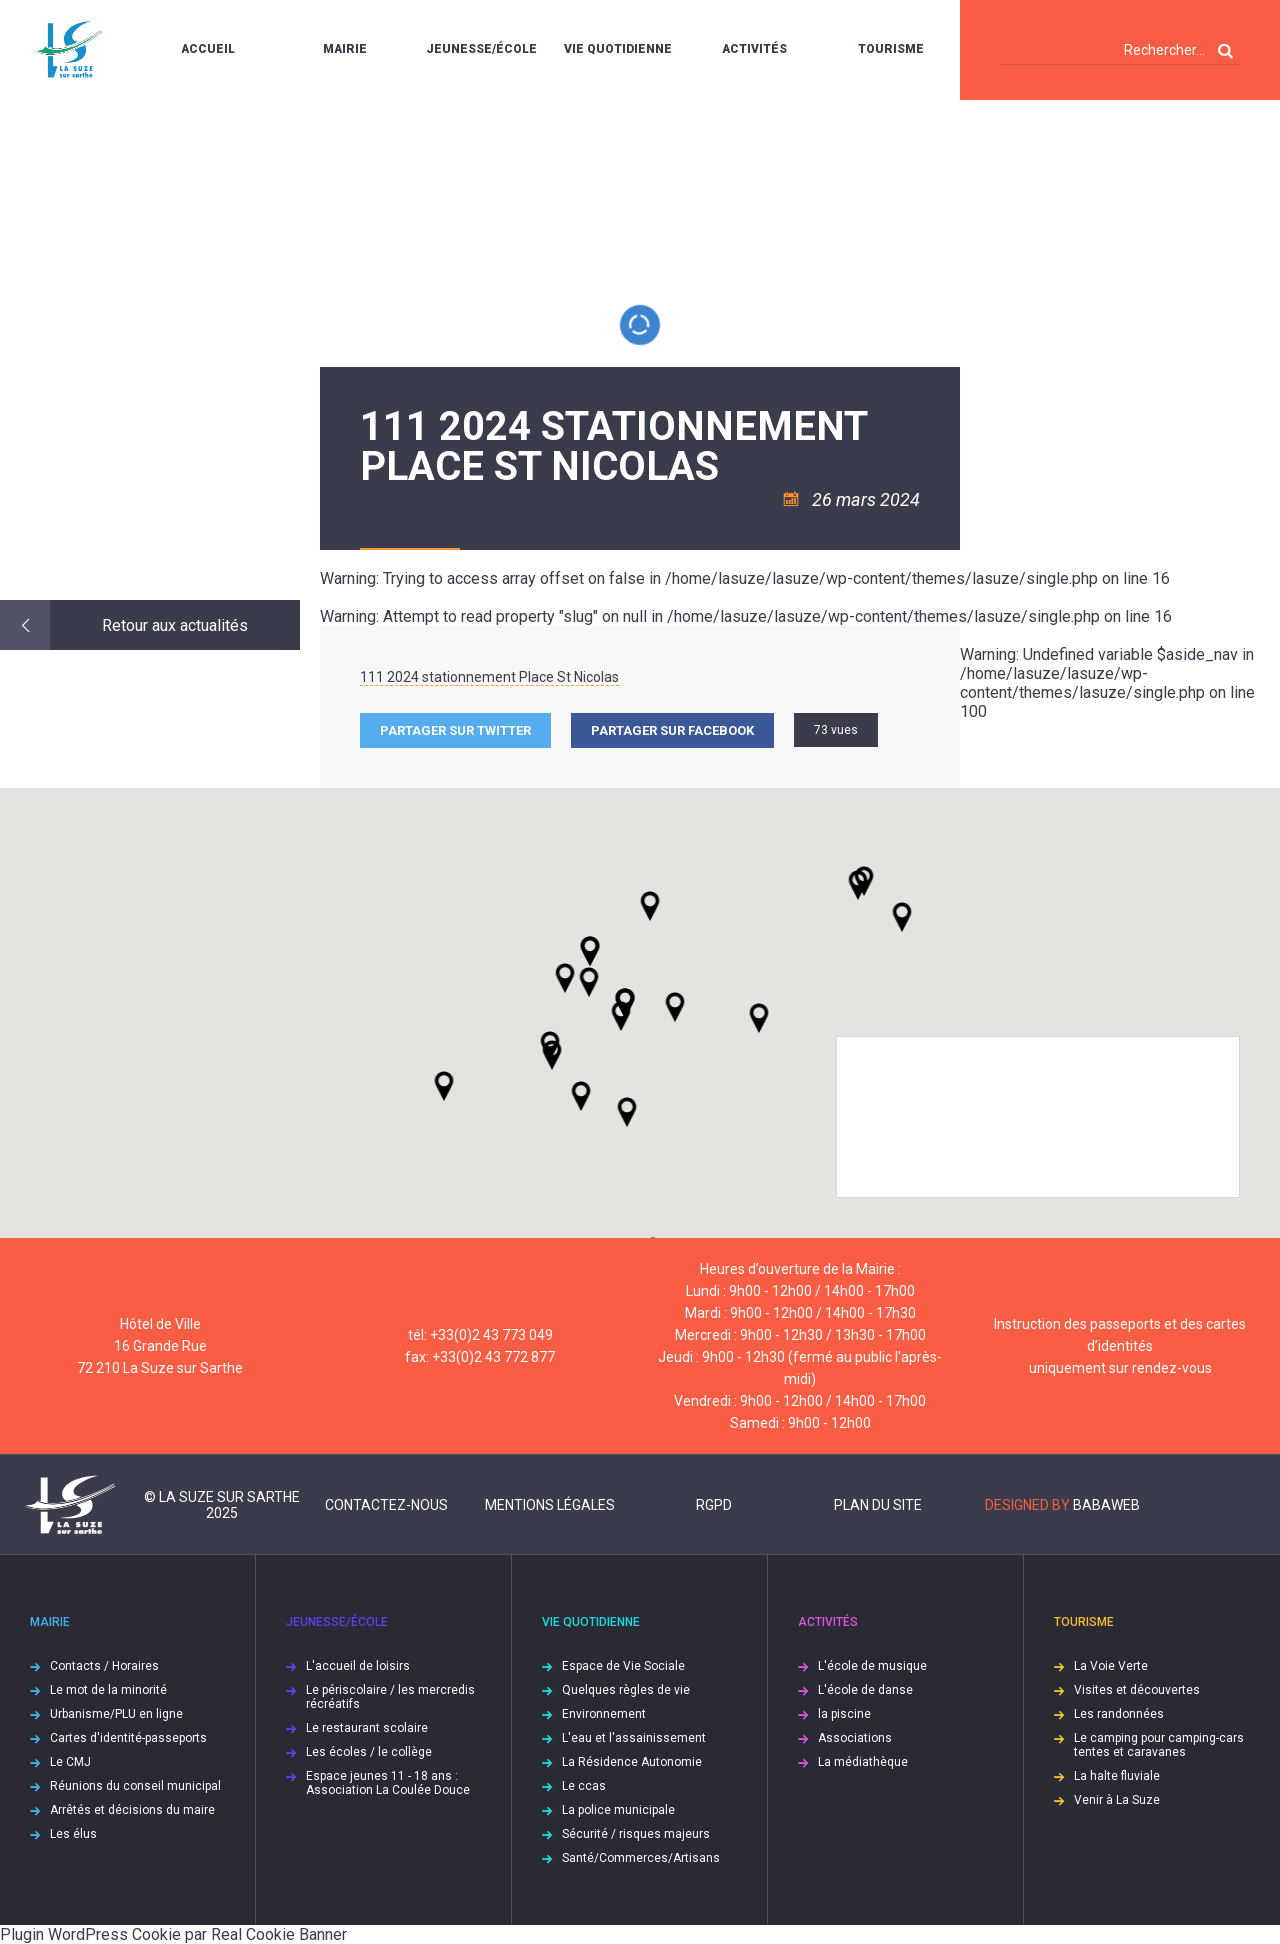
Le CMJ (70, 1762)
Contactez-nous (386, 1505)
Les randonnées (1119, 1714)
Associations (855, 1738)
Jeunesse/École (481, 49)
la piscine (844, 1714)
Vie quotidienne (618, 49)
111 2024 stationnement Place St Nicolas (489, 677)
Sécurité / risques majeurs (636, 1834)
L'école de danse (865, 1690)
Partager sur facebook (672, 730)
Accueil (208, 49)
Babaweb (1106, 1505)
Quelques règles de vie (626, 1690)
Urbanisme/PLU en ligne (116, 1714)
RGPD (714, 1505)
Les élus (73, 1834)
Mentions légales (550, 1505)
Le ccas (584, 1786)
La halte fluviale (1117, 1776)
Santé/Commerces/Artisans (641, 1858)
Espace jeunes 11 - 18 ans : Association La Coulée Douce (388, 1783)
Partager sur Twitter (455, 730)
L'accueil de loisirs (358, 1666)
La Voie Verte (1111, 1666)
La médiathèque (863, 1762)
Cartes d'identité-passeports (128, 1738)
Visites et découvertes (1137, 1690)
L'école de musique (872, 1666)
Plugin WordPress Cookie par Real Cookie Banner (173, 1934)
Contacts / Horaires (104, 1666)
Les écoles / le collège (369, 1752)
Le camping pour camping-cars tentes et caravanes (1159, 1745)
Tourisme (891, 49)
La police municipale (618, 1810)
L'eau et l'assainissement (634, 1738)
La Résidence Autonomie (632, 1762)
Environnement (604, 1714)
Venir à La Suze (1117, 1800)
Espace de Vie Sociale (623, 1666)
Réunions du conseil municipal (135, 1786)
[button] (675, 1007)
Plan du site (878, 1505)
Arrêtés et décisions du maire (132, 1810)
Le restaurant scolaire (367, 1728)
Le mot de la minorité (108, 1690)
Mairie (345, 49)
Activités (754, 49)
